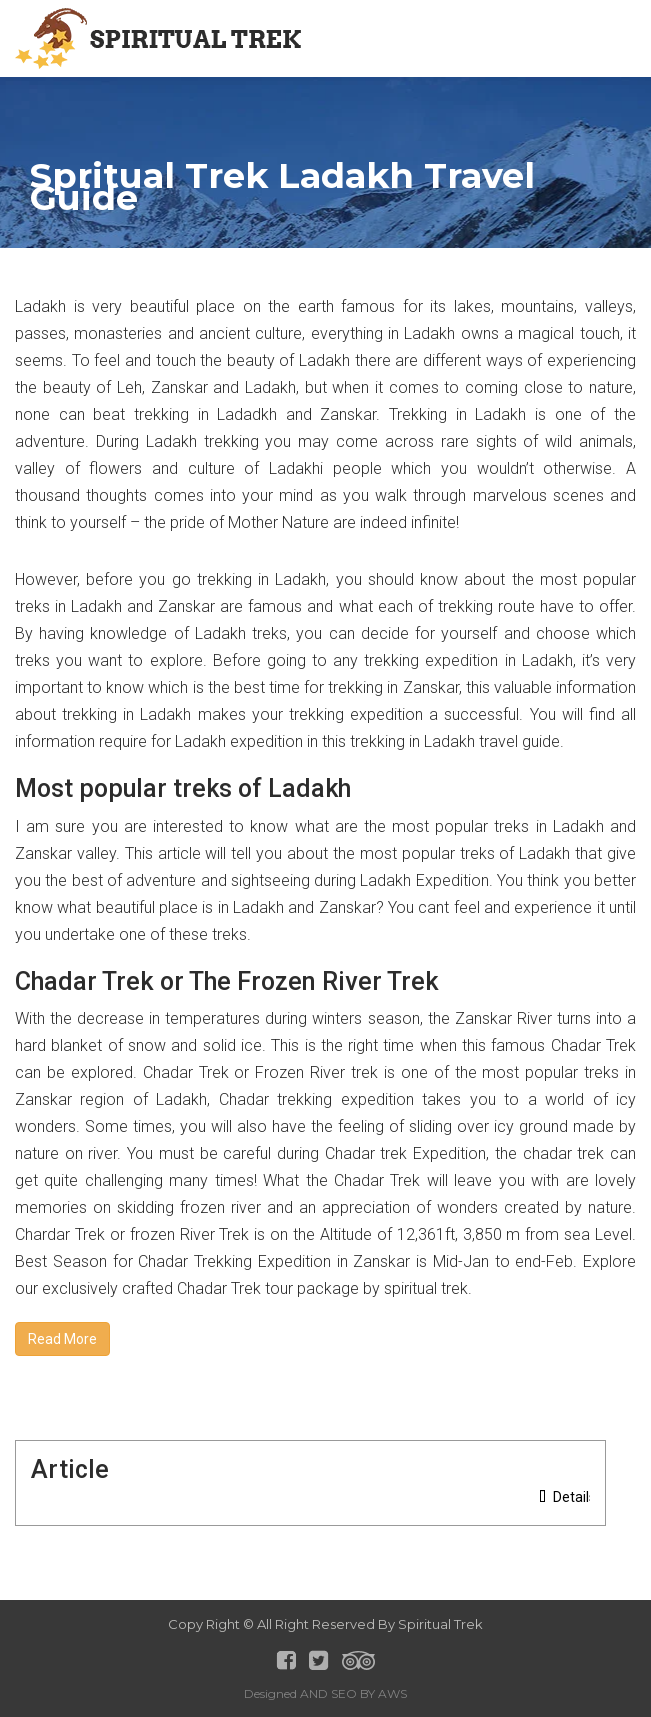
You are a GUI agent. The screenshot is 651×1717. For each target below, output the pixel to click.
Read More (62, 1339)
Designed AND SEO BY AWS (325, 1693)
